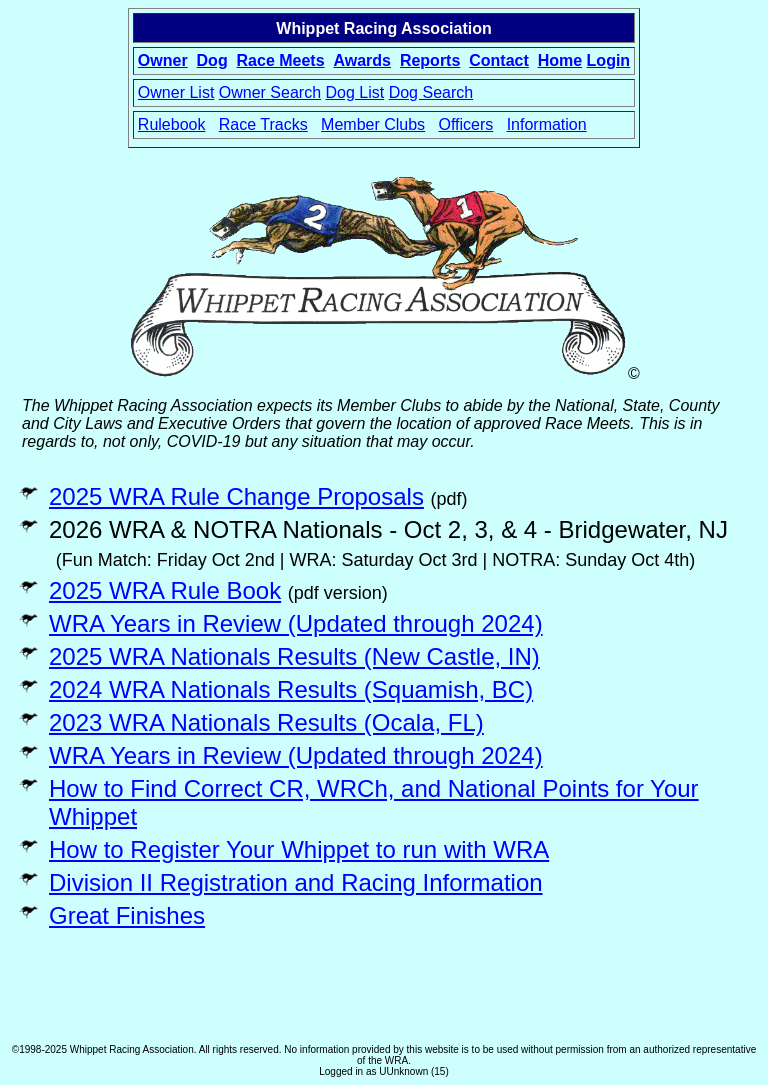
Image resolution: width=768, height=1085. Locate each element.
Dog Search (431, 92)
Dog (212, 60)
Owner (163, 60)
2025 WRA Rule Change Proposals (236, 496)
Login (609, 60)
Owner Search (270, 92)
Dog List (355, 92)
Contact (499, 60)
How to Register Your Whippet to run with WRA (299, 849)
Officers (465, 124)
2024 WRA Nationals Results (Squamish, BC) (291, 689)
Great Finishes (127, 915)
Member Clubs (373, 124)
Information (547, 124)
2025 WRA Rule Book (165, 590)
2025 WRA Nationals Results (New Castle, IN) (294, 656)
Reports (430, 60)
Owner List (176, 92)
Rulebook (172, 124)
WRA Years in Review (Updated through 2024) (296, 623)
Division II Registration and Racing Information (296, 882)
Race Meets (281, 60)
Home (560, 60)
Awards (362, 60)
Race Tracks (263, 124)
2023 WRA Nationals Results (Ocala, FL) (266, 722)
